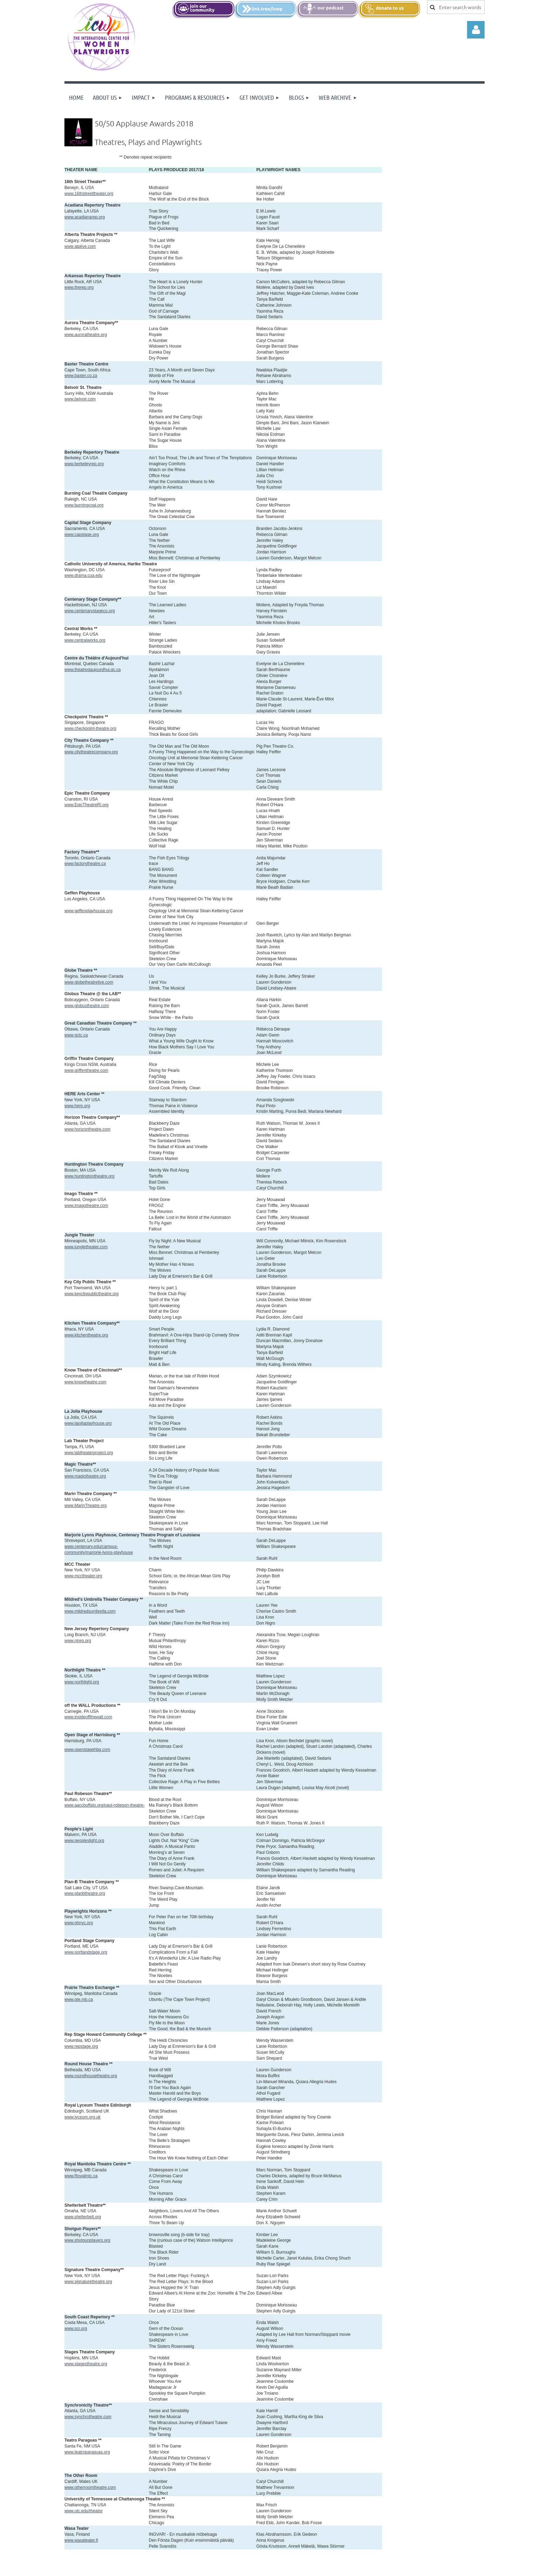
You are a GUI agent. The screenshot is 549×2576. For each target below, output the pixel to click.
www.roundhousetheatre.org (90, 2075)
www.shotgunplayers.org (87, 2240)
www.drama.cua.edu (83, 575)
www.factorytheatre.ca (85, 863)
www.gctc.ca (76, 1035)
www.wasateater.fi (81, 2540)
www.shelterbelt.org (82, 2216)
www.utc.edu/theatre (83, 2510)
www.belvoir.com (80, 399)
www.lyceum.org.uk (82, 2117)
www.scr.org (75, 2328)
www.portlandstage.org (85, 1952)
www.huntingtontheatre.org (89, 1176)
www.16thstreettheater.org (88, 193)
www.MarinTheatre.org (85, 1505)
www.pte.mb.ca (78, 1999)
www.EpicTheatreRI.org (86, 804)
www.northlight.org (81, 1682)
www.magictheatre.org (85, 1476)
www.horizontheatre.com (87, 1129)
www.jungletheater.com (85, 1246)
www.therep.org (78, 287)
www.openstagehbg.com (87, 1749)
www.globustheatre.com (86, 1005)
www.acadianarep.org (84, 217)
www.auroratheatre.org (85, 334)
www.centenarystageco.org (89, 610)
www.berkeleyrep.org (84, 463)
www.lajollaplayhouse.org (88, 1423)
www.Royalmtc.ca (81, 2175)
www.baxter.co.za (80, 375)
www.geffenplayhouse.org (88, 910)
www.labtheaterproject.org (88, 1452)
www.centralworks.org (84, 640)
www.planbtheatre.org (84, 1893)
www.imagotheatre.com (86, 1205)
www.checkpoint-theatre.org (90, 728)
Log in (476, 30)
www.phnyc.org (78, 1922)
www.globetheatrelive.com (88, 982)
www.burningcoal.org (83, 505)
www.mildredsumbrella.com (90, 1611)
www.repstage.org (81, 2046)
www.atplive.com (80, 246)
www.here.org (77, 1105)
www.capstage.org (81, 534)
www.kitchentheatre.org (86, 1335)
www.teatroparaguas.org (87, 2452)
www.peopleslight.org (84, 1840)
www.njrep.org (77, 1640)
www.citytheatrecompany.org (91, 751)
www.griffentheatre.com (86, 1070)
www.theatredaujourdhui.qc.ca (92, 669)
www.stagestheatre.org (85, 2363)
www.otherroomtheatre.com (90, 2487)
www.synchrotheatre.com (87, 2416)
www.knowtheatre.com (85, 1382)
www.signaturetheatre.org (88, 2281)
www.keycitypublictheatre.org (91, 1293)
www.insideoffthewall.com (88, 1717)
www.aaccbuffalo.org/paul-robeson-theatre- (104, 1805)
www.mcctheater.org (83, 1575)
